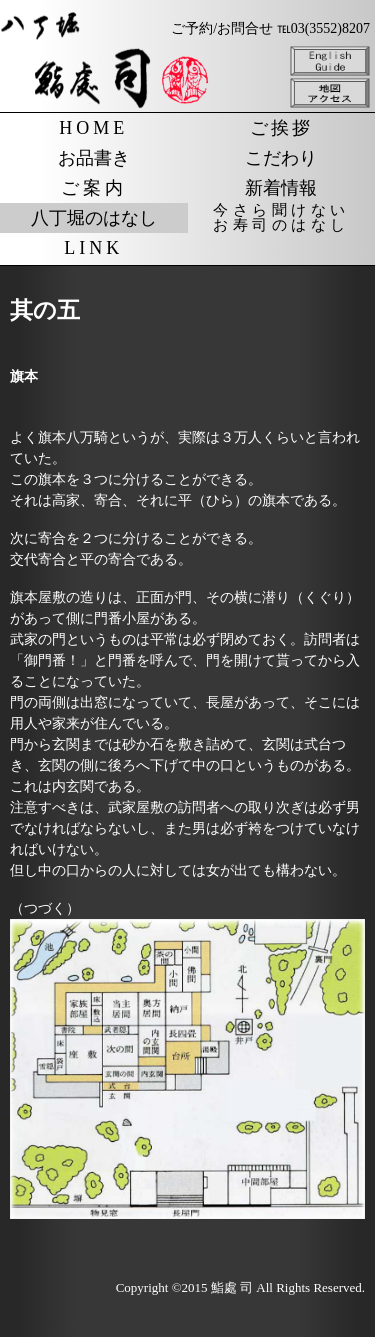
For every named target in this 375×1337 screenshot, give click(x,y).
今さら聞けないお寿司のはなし (281, 218)
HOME (93, 128)
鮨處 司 (232, 1287)
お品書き (94, 158)
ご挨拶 (281, 128)
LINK (93, 248)
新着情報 (281, 188)
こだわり (281, 158)
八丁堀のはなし (94, 218)
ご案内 (94, 188)
